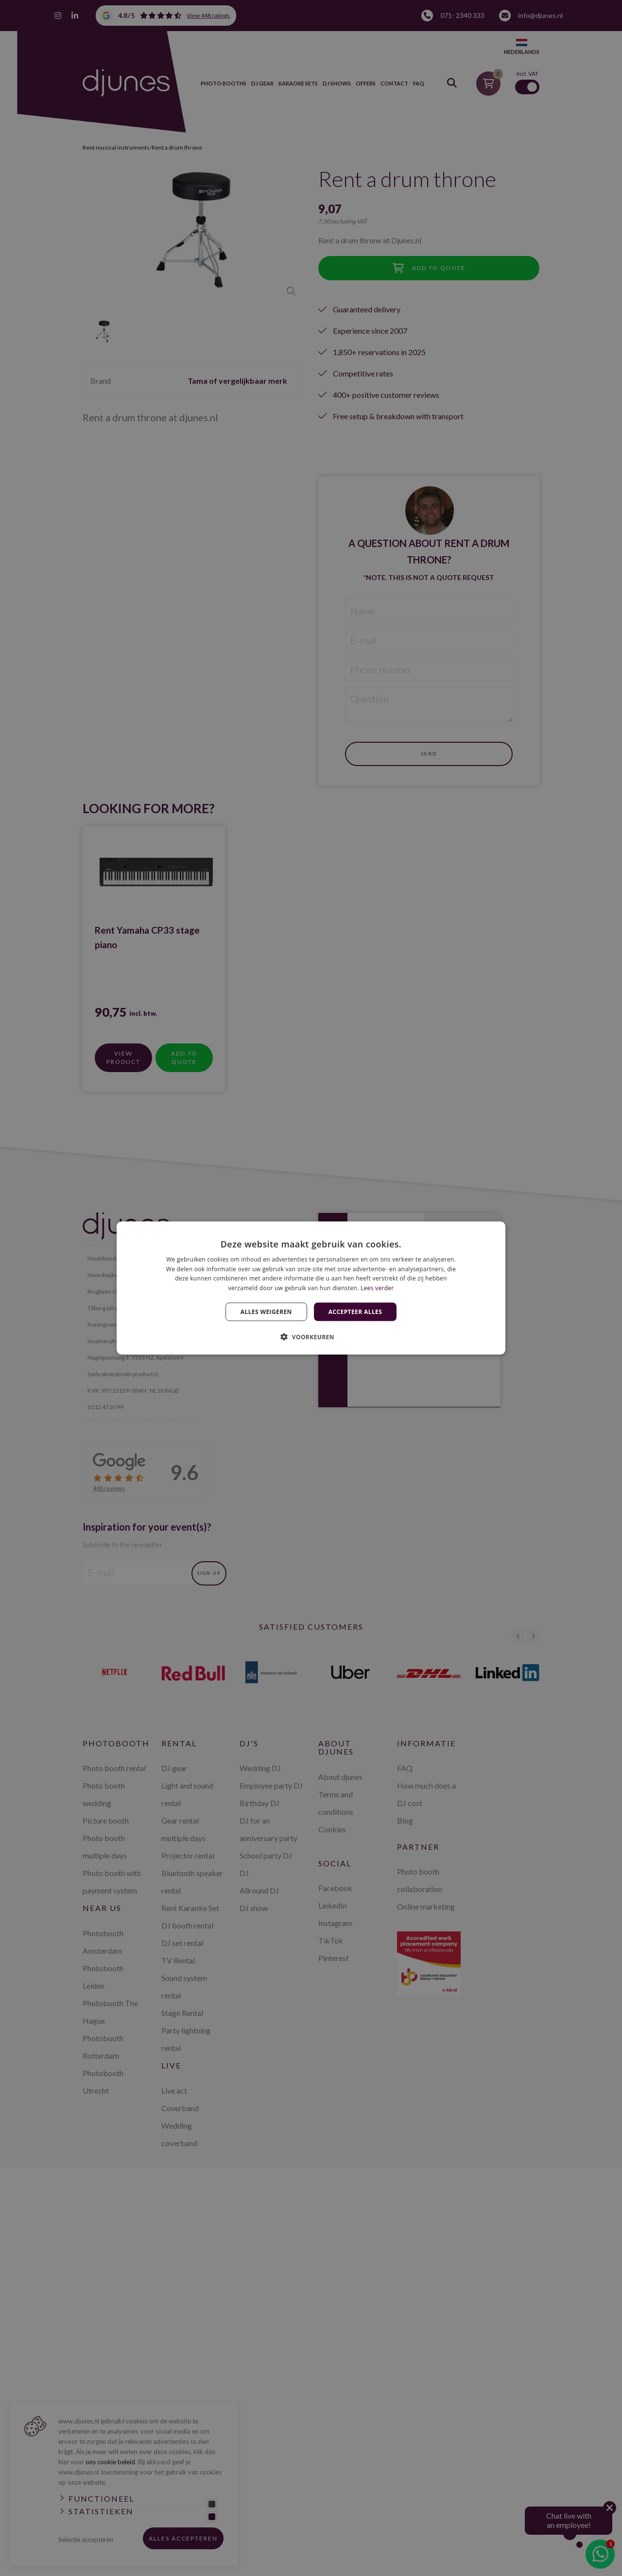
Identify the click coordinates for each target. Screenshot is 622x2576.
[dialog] (311, 1288)
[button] (311, 1337)
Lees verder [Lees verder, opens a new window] (377, 1288)
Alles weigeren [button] (266, 1312)
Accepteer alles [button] (355, 1312)
